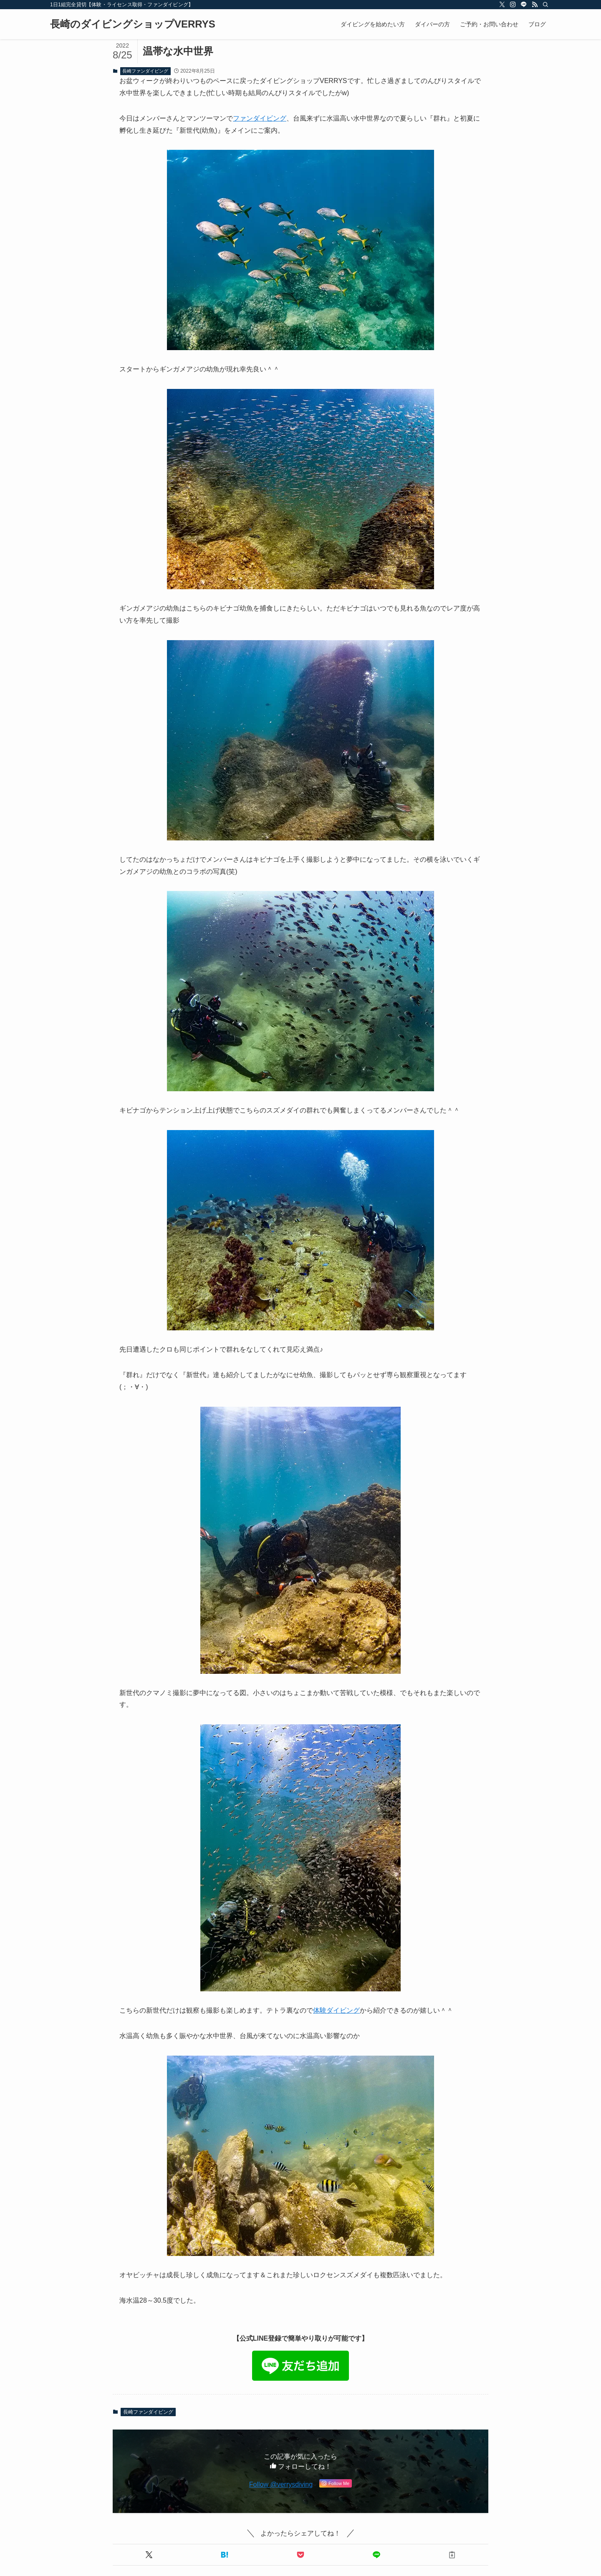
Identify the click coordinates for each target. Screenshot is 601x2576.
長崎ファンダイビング (145, 70)
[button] (149, 2555)
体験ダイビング (336, 2010)
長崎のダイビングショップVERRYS (132, 24)
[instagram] (513, 4)
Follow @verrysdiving (281, 2484)
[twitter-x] (502, 4)
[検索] (545, 4)
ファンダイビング (259, 118)
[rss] (534, 4)
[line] (523, 4)
